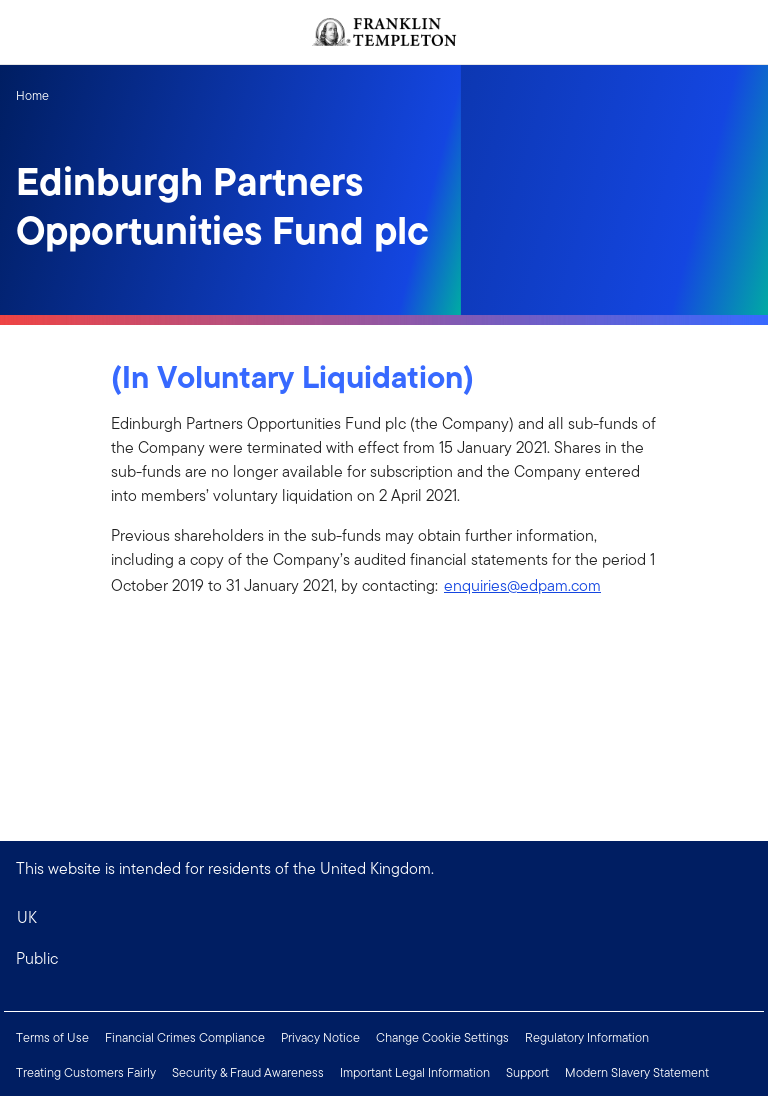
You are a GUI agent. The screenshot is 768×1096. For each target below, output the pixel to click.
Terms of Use (52, 1037)
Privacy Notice (320, 1037)
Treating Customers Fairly (86, 1072)
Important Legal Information (415, 1072)
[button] (384, 959)
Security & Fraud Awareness (248, 1072)
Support (527, 1072)
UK (27, 917)
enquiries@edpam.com (522, 585)
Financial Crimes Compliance (185, 1037)
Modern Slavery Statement (637, 1072)
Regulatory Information (587, 1037)
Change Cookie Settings (442, 1037)
